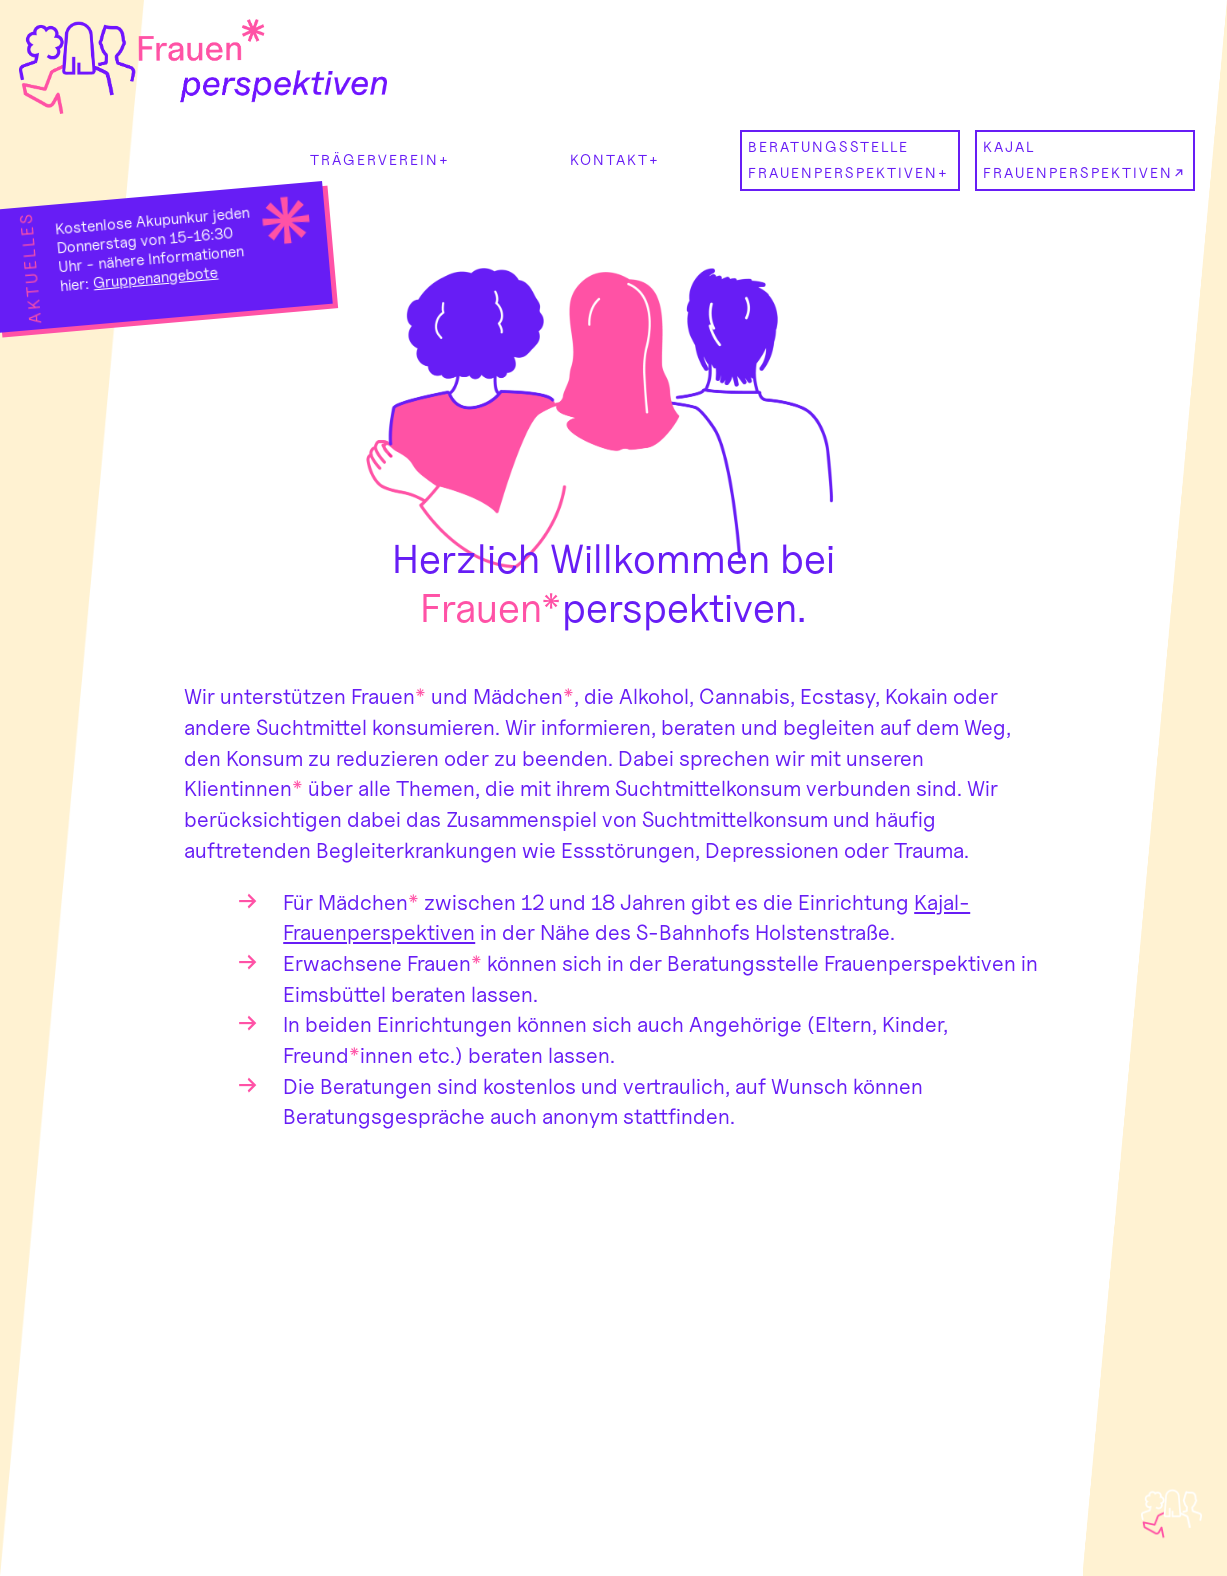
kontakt (609, 159)
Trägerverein (374, 159)
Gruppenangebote (156, 278)
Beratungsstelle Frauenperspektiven (843, 159)
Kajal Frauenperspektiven (1078, 159)
